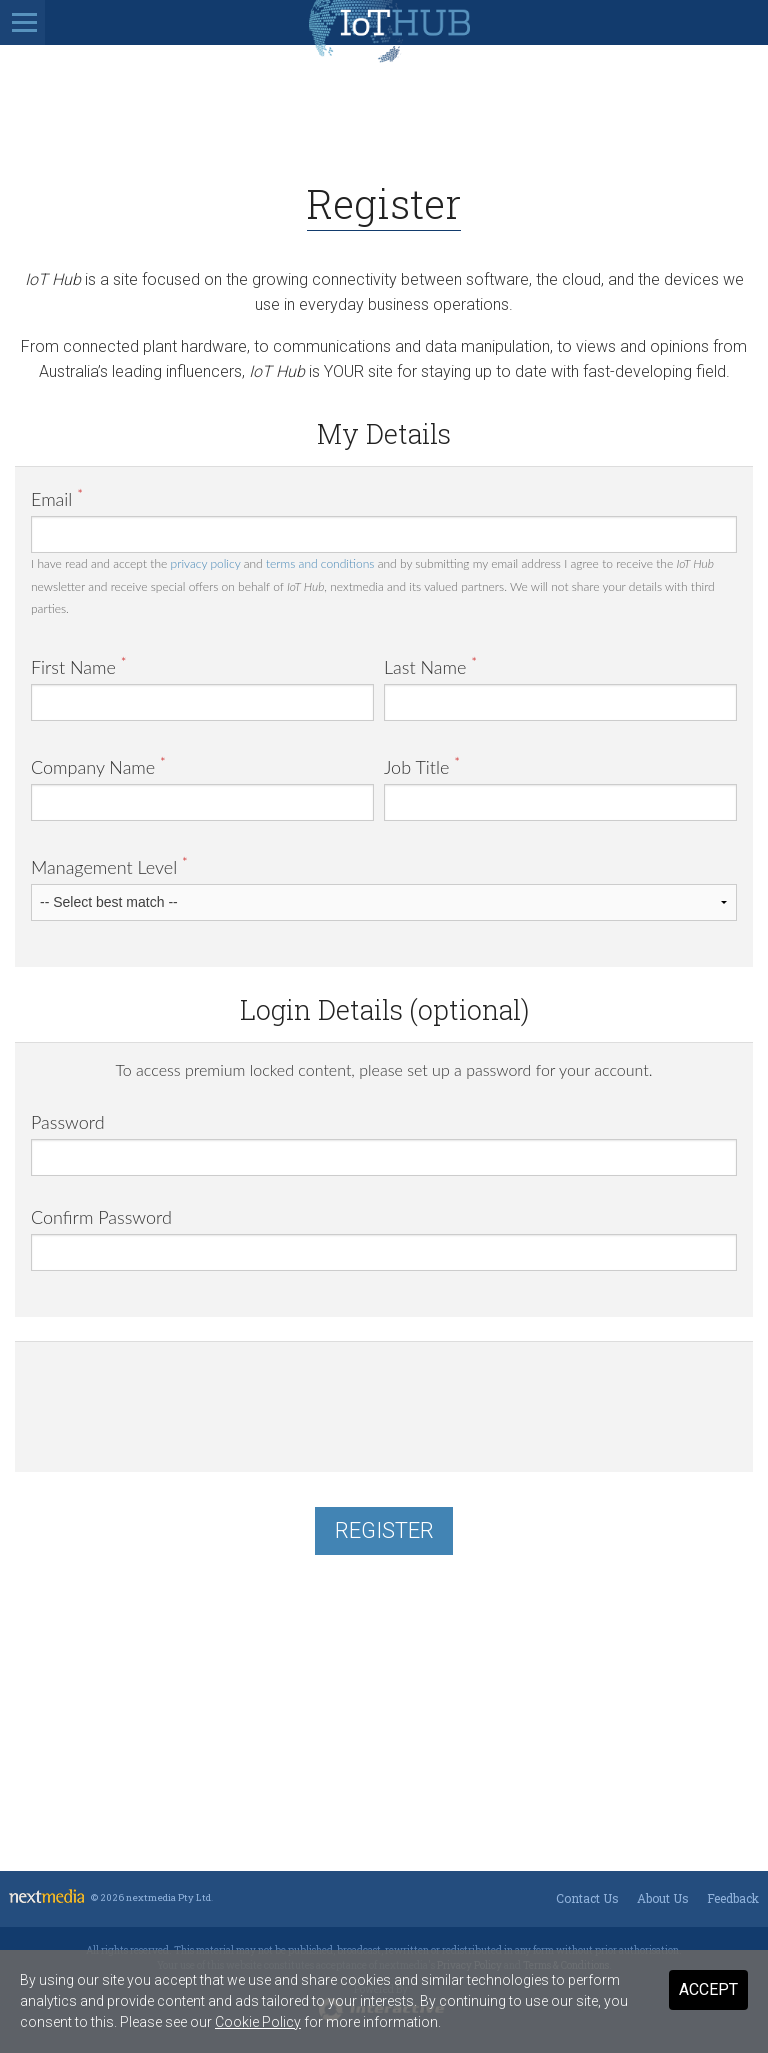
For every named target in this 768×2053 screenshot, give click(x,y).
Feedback (733, 1898)
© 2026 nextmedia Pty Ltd (151, 1897)
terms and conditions (320, 563)
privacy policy (206, 563)
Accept (708, 1989)
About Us (663, 1898)
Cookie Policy (258, 2022)
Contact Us (587, 1898)
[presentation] (183, 1397)
